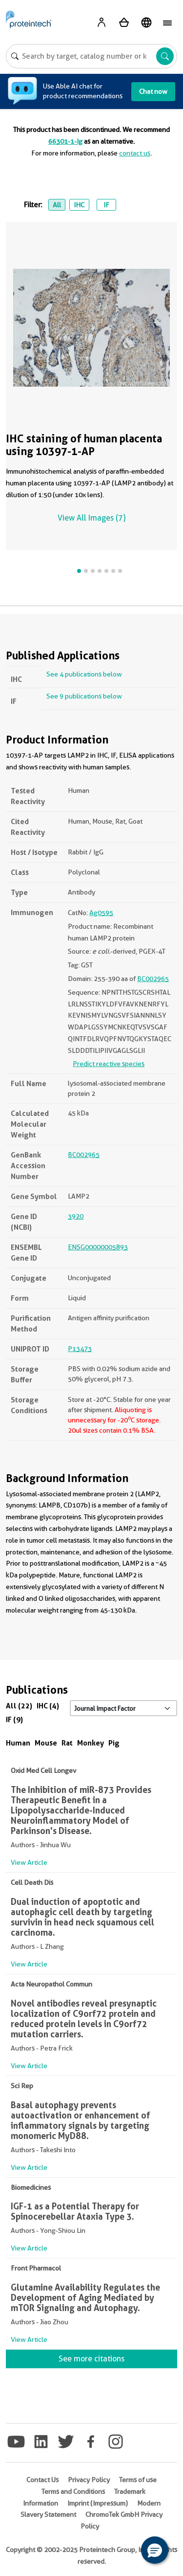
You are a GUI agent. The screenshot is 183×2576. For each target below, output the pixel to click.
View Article (29, 1862)
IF (106, 205)
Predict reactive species (108, 1064)
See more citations (91, 2358)
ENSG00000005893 (98, 1247)
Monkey (90, 1742)
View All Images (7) (91, 518)
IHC (79, 205)
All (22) (19, 1705)
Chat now (153, 91)
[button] (154, 2550)
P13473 (80, 1349)
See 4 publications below (84, 674)
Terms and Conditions (73, 2491)
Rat (67, 1742)
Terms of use (138, 2480)
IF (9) (14, 1719)
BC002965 (153, 978)
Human (18, 1742)
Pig (114, 1742)
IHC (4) (48, 1705)
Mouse (46, 1742)
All (57, 205)
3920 (75, 1216)
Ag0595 (101, 913)
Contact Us (42, 2480)
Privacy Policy (89, 2480)
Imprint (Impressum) (97, 2503)
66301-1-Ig (65, 141)
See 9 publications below (84, 696)
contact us (134, 153)
